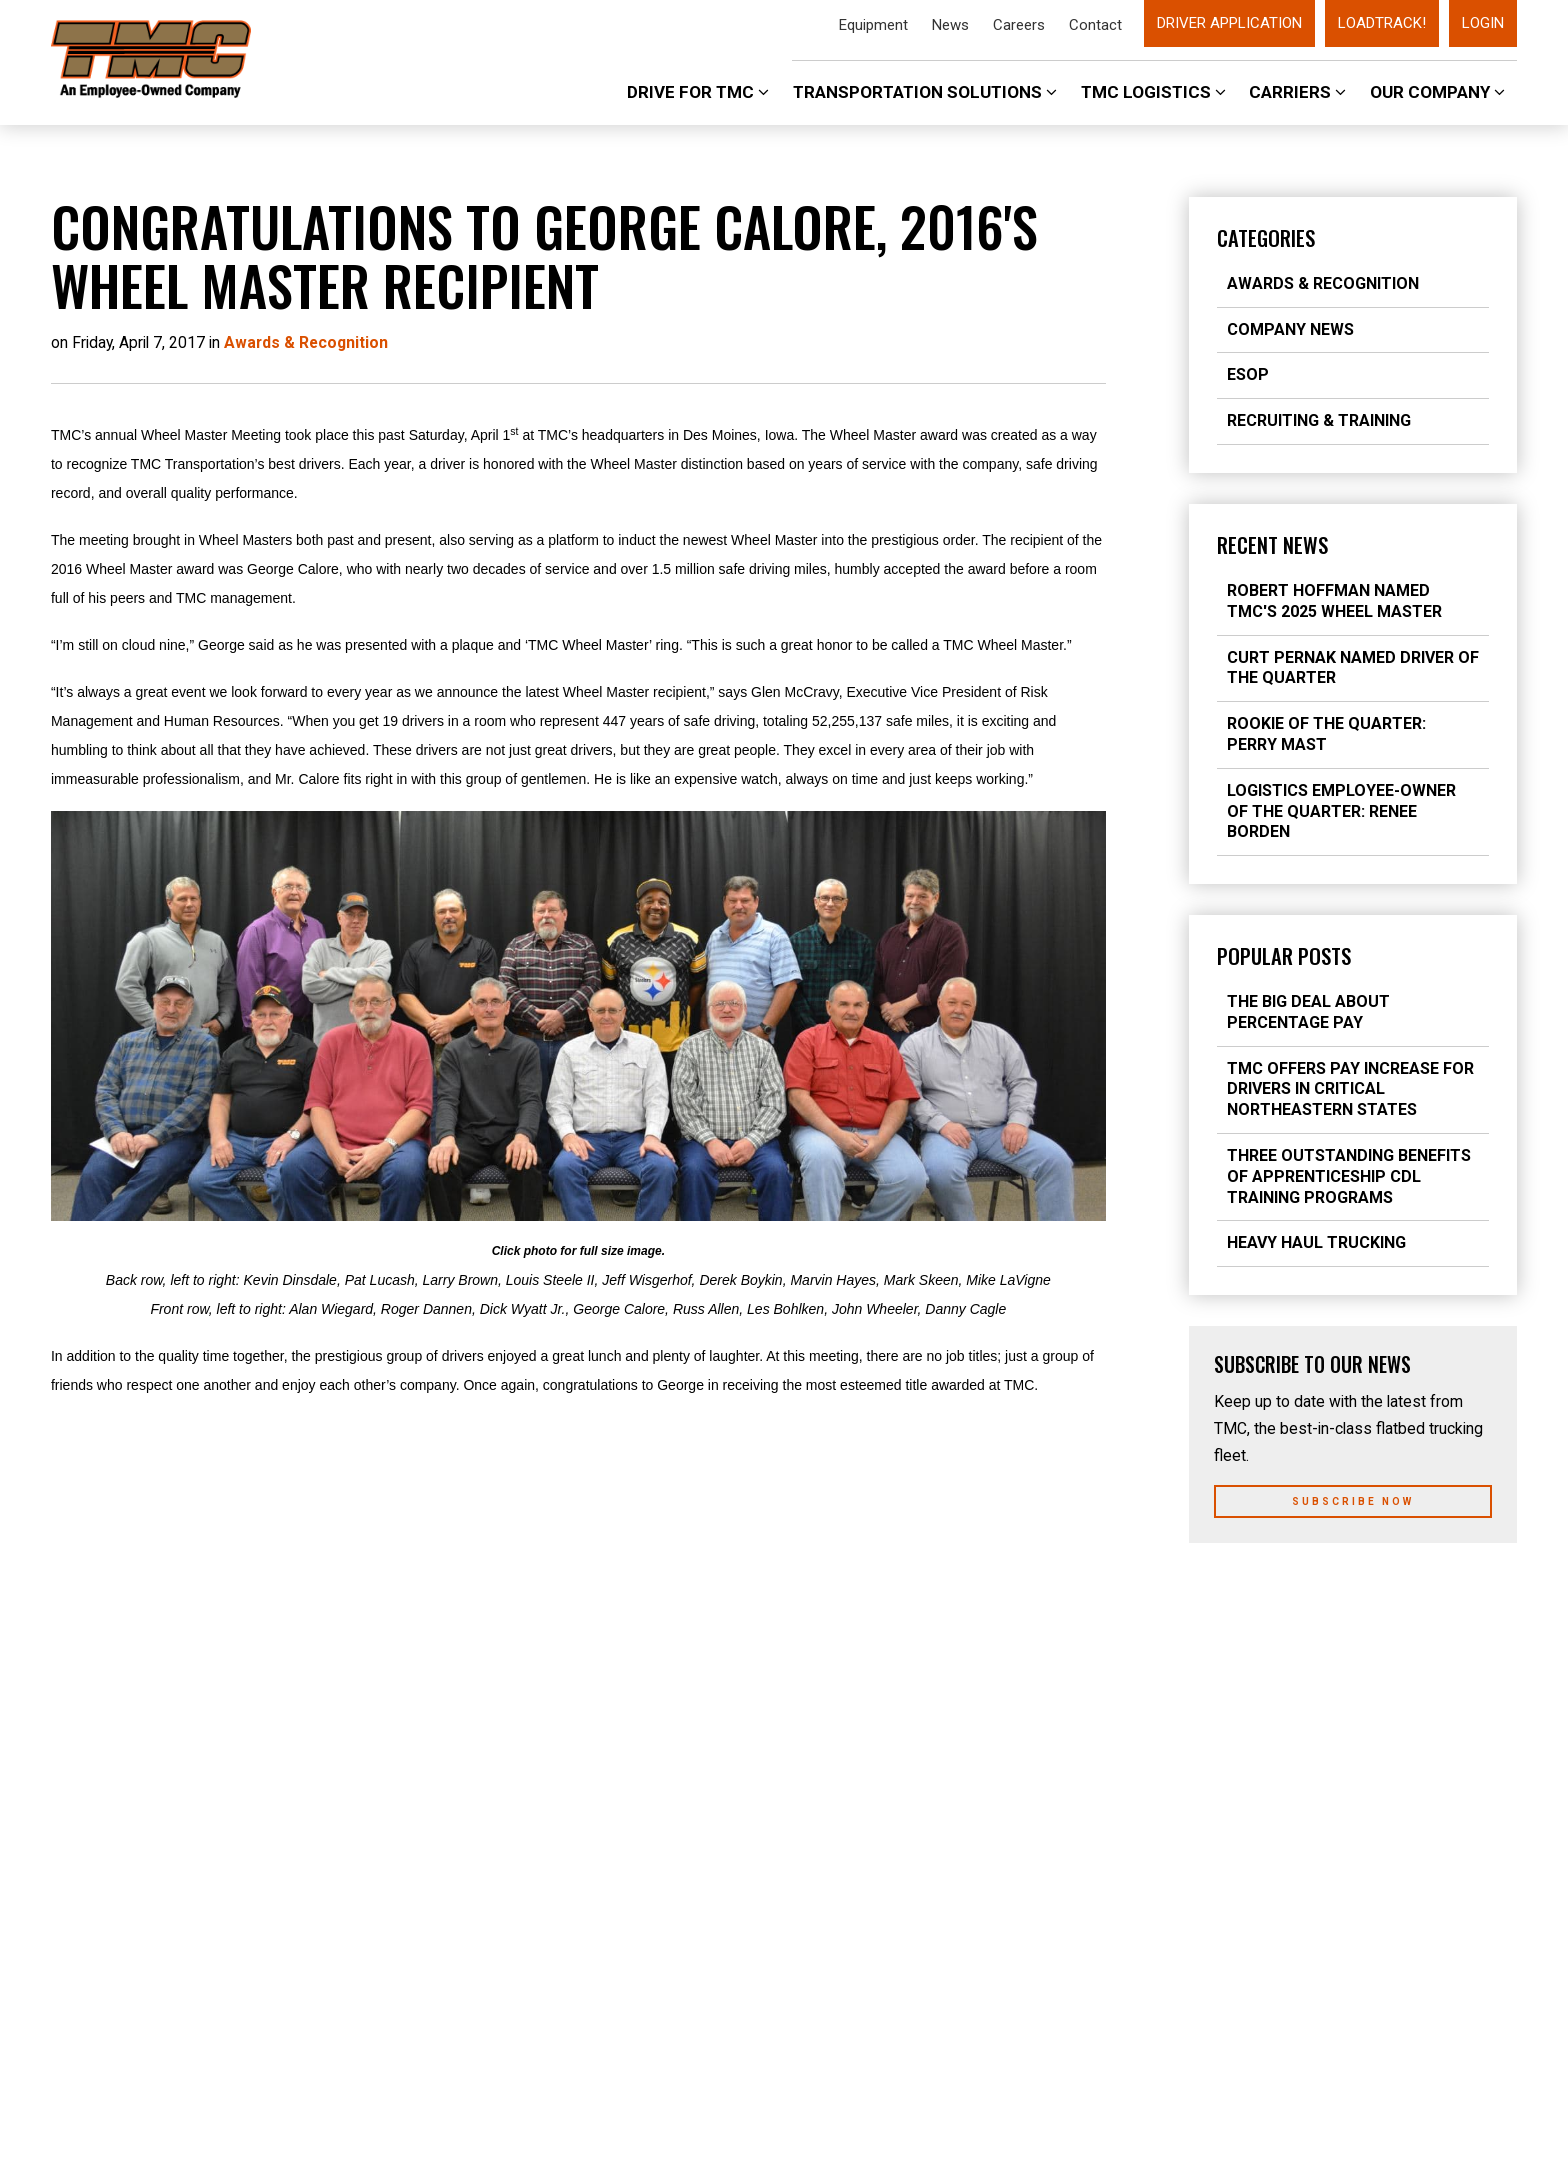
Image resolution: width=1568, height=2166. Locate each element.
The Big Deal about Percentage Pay (1308, 1012)
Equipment (873, 25)
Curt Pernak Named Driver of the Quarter (1353, 668)
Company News (1290, 329)
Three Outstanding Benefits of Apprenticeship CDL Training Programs (1349, 1176)
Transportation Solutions (925, 92)
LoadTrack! (1382, 23)
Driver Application (1229, 23)
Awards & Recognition (1323, 283)
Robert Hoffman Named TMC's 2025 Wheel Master (1334, 601)
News (950, 25)
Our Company (1437, 92)
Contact (1095, 25)
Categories (1266, 238)
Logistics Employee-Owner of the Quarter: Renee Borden (1341, 811)
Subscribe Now (1353, 1501)
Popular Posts (1284, 956)
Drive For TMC (698, 92)
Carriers (1297, 92)
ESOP (1248, 374)
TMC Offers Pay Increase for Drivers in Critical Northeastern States (1350, 1089)
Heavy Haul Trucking (1316, 1242)
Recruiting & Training (1319, 420)
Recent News (1272, 545)
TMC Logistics (1153, 92)
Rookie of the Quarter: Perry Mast (1326, 734)
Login (1483, 23)
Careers (1019, 25)
